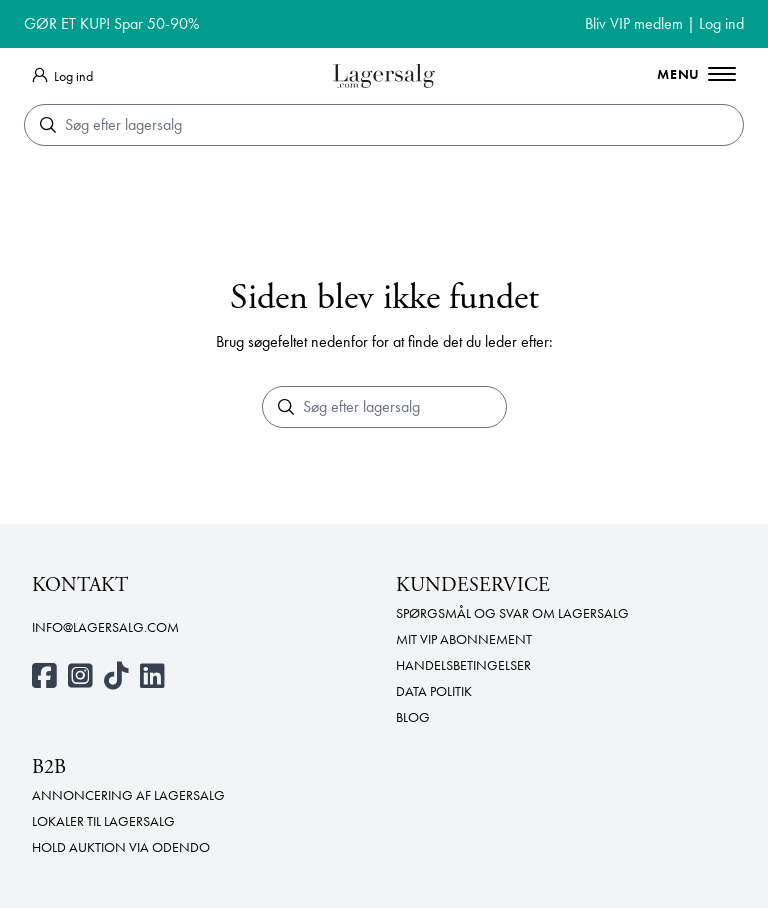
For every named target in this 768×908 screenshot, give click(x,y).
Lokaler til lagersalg (103, 821)
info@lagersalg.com (105, 627)
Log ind (721, 23)
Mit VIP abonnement (464, 639)
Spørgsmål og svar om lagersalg (512, 613)
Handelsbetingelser (463, 665)
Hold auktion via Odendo (121, 847)
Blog (413, 717)
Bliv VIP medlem (634, 23)
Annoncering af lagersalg (128, 795)
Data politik (434, 691)
